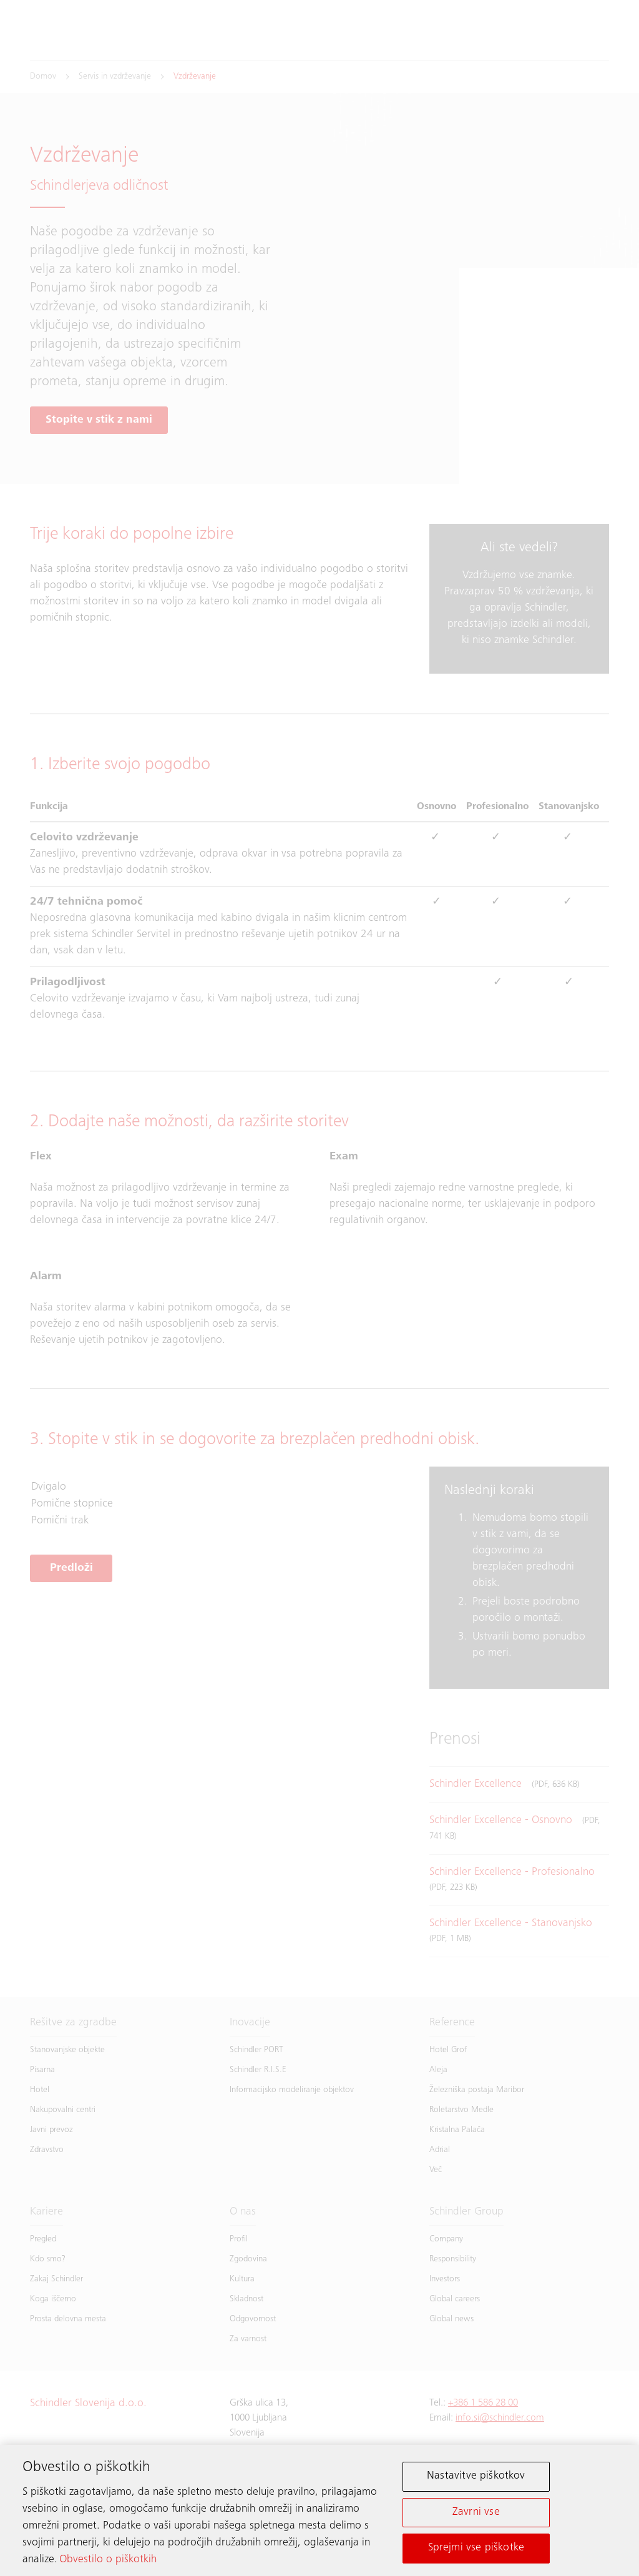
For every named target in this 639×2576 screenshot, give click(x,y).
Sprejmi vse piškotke (476, 2550)
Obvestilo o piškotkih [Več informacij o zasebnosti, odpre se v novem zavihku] (108, 2562)
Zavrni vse (476, 2514)
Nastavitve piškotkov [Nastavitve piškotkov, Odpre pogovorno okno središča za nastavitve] (476, 2478)
